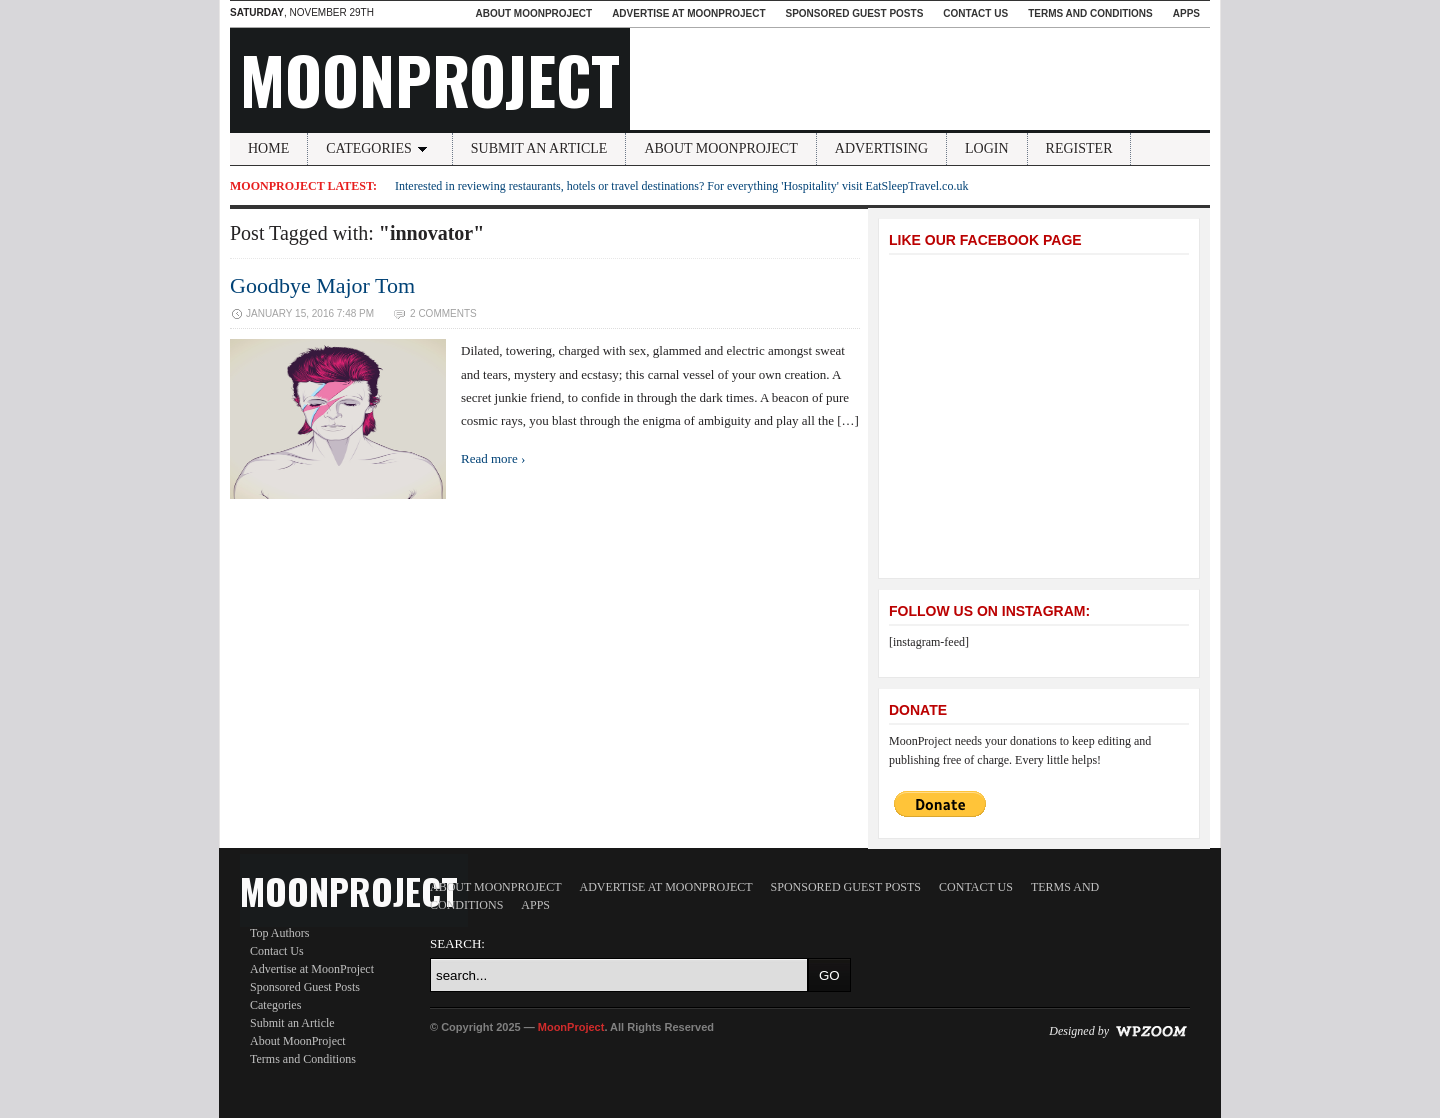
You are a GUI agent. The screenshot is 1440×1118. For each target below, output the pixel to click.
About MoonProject (533, 13)
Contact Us (975, 13)
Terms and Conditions (1090, 13)
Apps (1186, 13)
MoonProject (430, 79)
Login (987, 148)
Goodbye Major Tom (322, 285)
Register (1079, 148)
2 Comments (443, 313)
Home (268, 148)
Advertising (881, 148)
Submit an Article (539, 148)
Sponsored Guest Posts (855, 13)
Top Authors (280, 933)
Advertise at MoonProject (688, 13)
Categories (380, 148)
